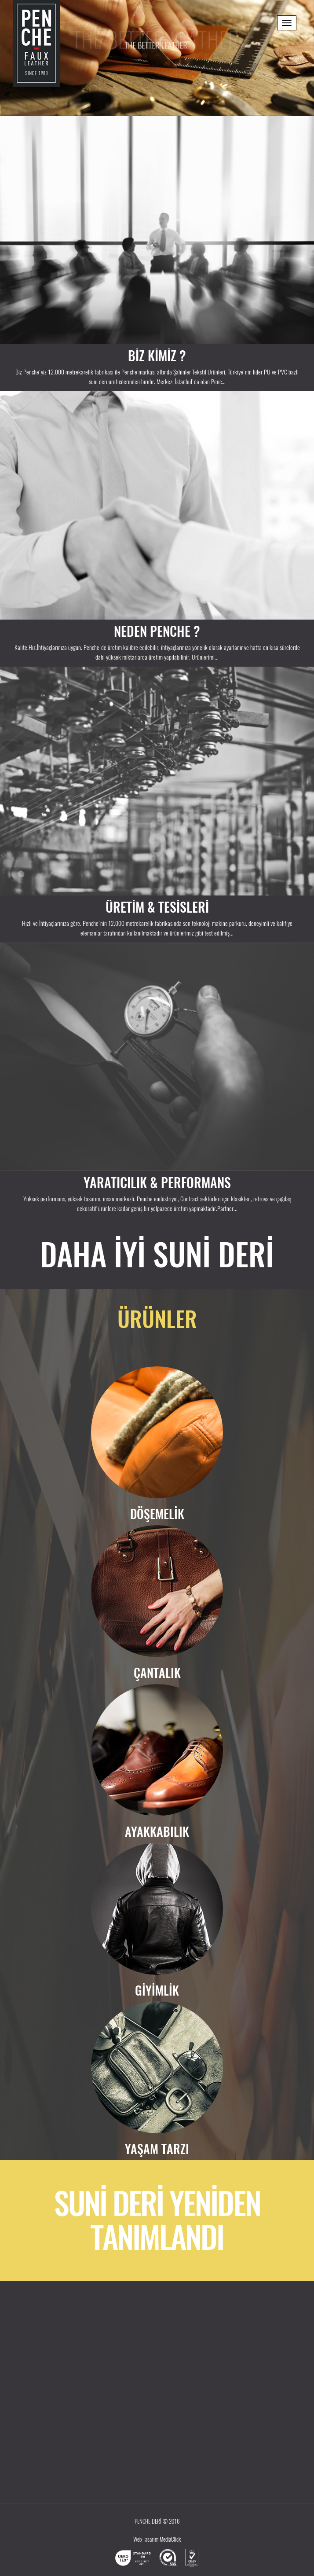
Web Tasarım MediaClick (157, 2539)
